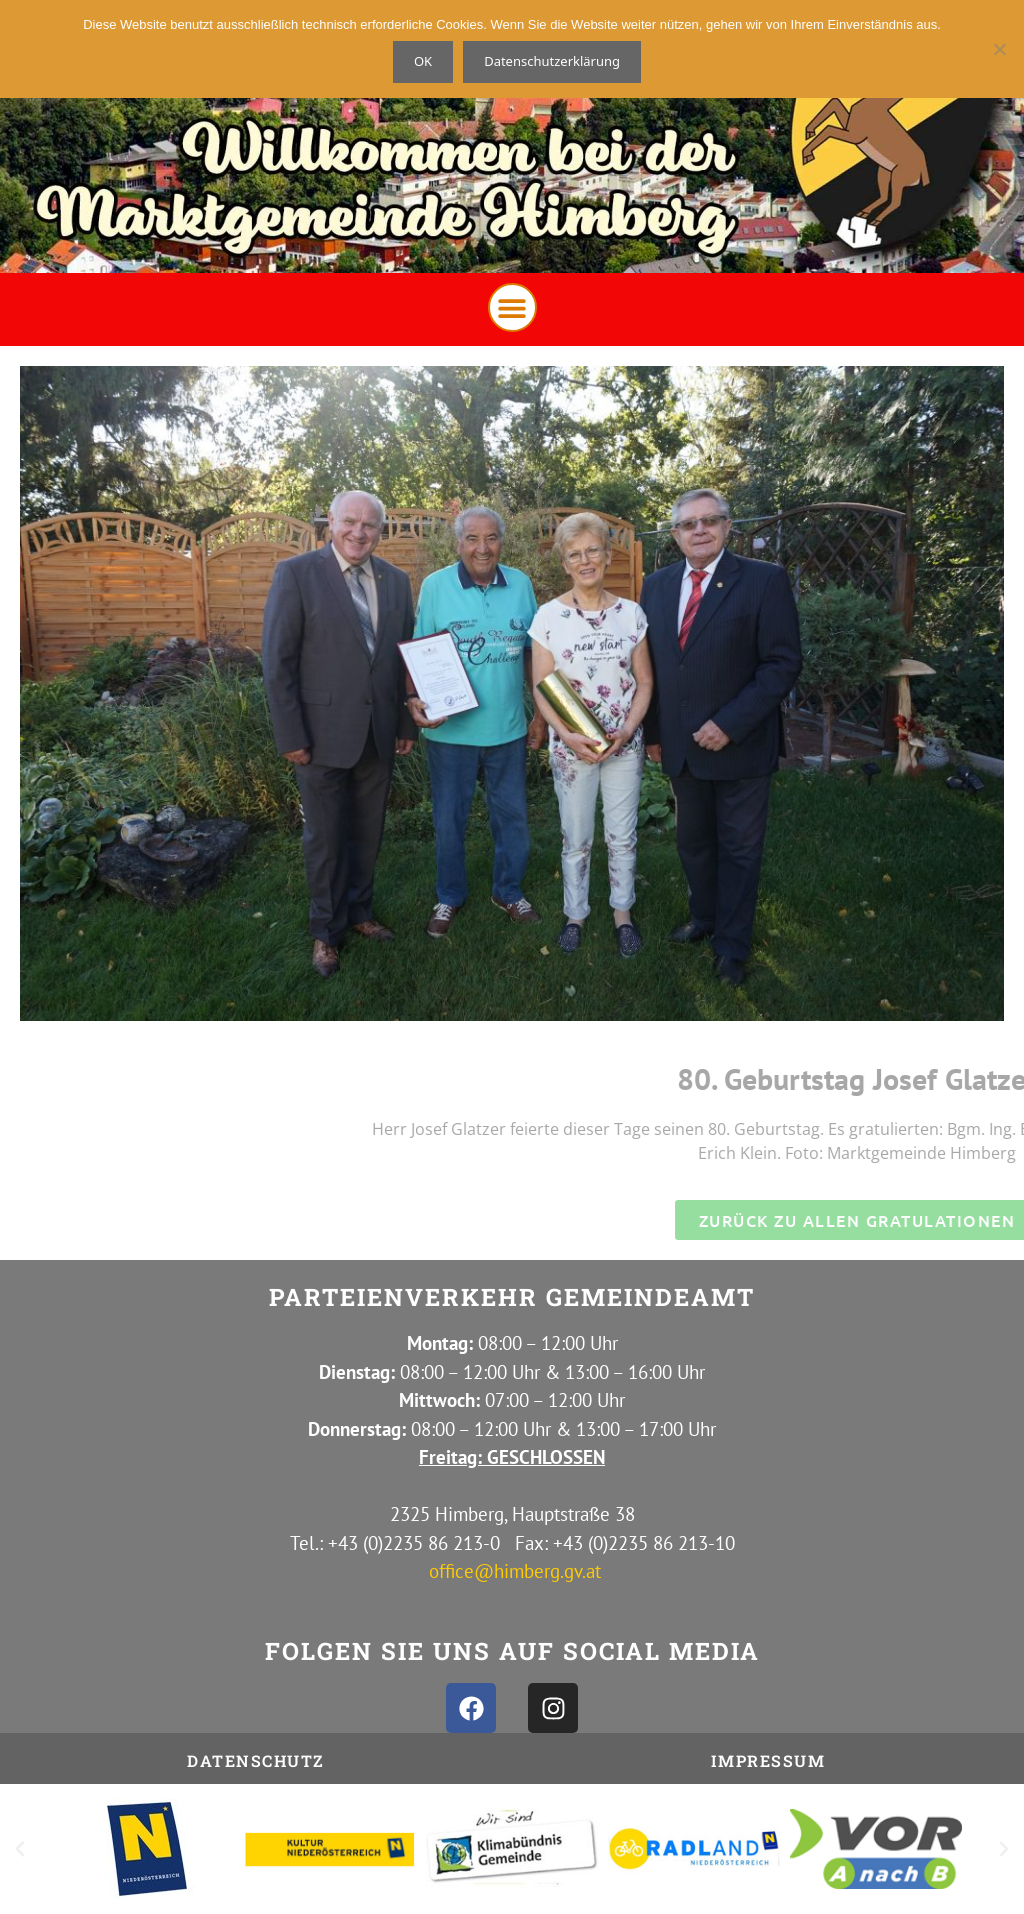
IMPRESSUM (768, 1760)
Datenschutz (256, 1760)
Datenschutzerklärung (552, 61)
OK (423, 61)
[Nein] (999, 49)
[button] (512, 307)
